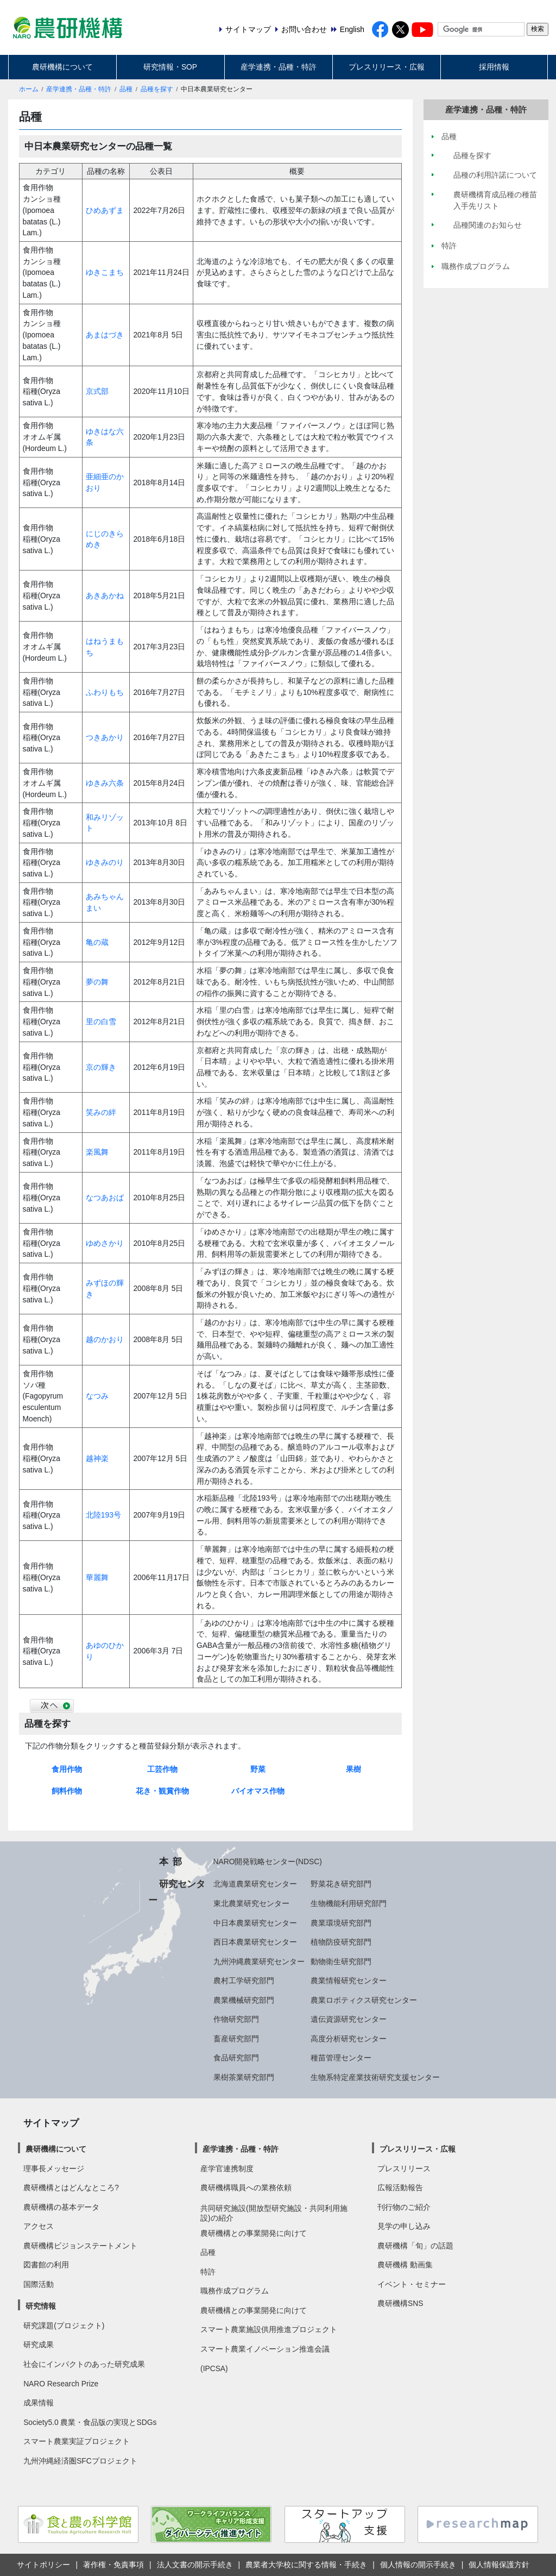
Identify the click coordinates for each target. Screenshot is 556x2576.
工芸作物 (162, 1769)
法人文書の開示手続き (195, 2564)
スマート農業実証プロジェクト (76, 2441)
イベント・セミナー (411, 2284)
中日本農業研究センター (255, 1923)
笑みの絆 (101, 1112)
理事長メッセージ (53, 2168)
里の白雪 (101, 1021)
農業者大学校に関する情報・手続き (306, 2564)
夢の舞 (97, 981)
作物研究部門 (236, 2019)
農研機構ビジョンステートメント (80, 2245)
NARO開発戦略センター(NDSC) (267, 1861)
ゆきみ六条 (105, 783)
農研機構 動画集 (405, 2264)
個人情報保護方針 (499, 2564)
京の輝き (101, 1067)
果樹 (353, 1769)
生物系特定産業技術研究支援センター (375, 2077)
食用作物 (67, 1769)
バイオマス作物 (258, 1791)
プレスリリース (404, 2168)
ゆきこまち (105, 272)
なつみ (97, 1396)
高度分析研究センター (349, 2038)
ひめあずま (105, 210)
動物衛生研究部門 (341, 1961)
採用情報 (494, 66)
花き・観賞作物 (162, 1791)
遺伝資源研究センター (349, 2019)
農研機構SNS (400, 2303)
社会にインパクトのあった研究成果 (84, 2364)
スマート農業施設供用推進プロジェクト (268, 2329)
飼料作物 (67, 1791)
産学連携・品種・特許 (279, 66)
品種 (125, 89)
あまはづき (105, 334)
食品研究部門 (236, 2057)
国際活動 (38, 2284)
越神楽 (97, 1458)
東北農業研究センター (251, 1903)
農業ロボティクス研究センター (364, 2000)
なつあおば (105, 1197)
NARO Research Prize (60, 2383)
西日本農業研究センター (255, 1942)
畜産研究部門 (236, 2038)
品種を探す (157, 89)
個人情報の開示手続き (418, 2564)
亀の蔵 (97, 942)
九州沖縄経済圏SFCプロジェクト (80, 2460)
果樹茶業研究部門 (243, 2077)
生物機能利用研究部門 (349, 1903)
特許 (208, 2271)
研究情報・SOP (170, 66)
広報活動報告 (400, 2187)
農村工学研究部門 (243, 1980)
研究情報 (41, 2306)
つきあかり (105, 737)
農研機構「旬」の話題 (415, 2245)
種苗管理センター (341, 2057)
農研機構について (62, 66)
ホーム (29, 89)
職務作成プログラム (234, 2290)
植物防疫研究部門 (341, 1942)
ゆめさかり (105, 1243)
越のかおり (105, 1339)
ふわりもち (105, 692)
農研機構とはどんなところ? (71, 2187)
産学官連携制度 (227, 2168)
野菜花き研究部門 (341, 1883)
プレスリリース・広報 (387, 66)
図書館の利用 (46, 2264)
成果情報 (38, 2402)
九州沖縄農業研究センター (259, 1961)
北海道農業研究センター (255, 1883)
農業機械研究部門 (243, 2000)
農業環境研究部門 (341, 1923)
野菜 (258, 1769)
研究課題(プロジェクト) (63, 2325)
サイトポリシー (43, 2564)
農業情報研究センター (349, 1980)
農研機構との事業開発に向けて (253, 2233)
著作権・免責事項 (113, 2564)
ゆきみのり (105, 862)
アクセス (38, 2226)
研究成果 (38, 2344)
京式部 (97, 391)
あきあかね (105, 595)
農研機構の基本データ (61, 2207)
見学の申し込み (404, 2226)
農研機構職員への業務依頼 (246, 2187)
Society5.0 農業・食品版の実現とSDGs (89, 2422)
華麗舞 (97, 1577)
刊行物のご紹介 (404, 2207)
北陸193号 (103, 1514)
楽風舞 (97, 1152)
